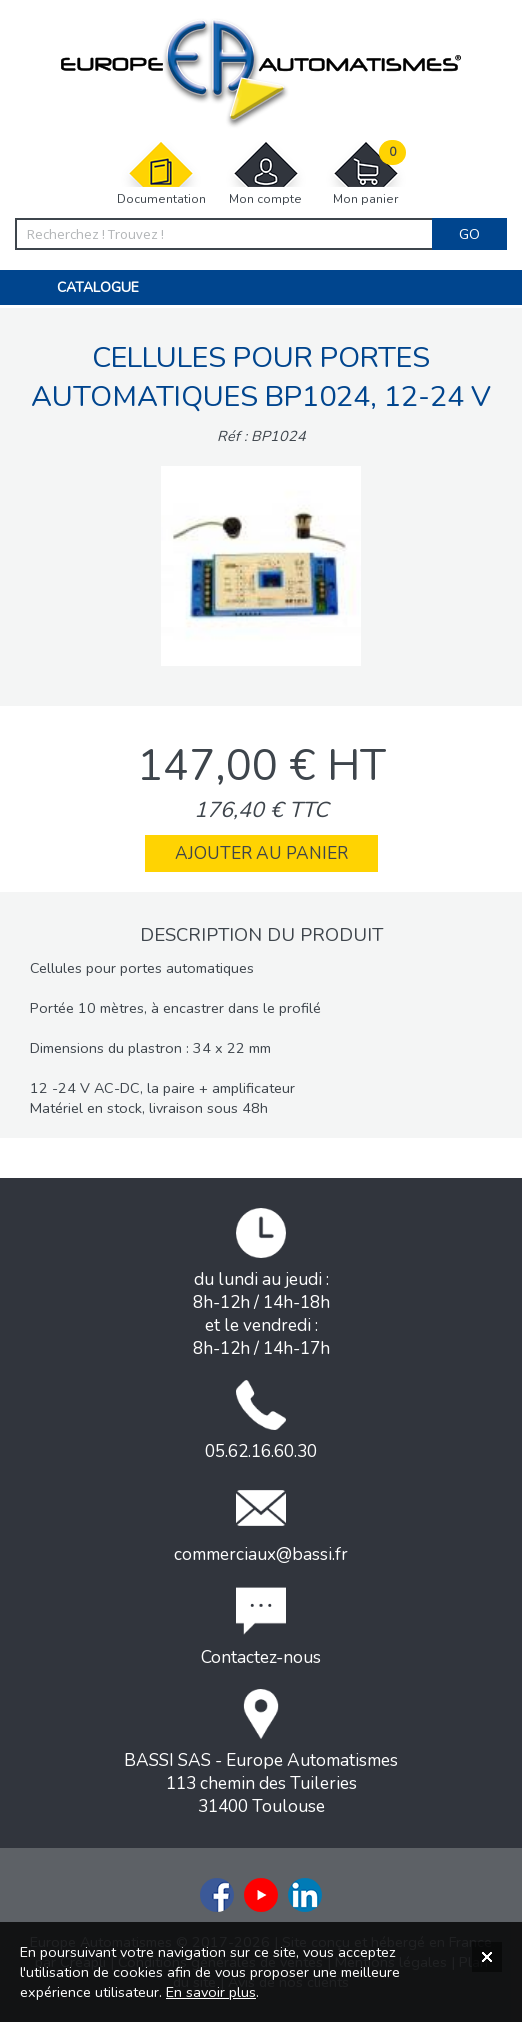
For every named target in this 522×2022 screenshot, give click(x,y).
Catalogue (98, 287)
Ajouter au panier (261, 853)
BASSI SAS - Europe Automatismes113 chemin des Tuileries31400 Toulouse (261, 1753)
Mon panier (366, 173)
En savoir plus (211, 1992)
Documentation (161, 173)
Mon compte (266, 173)
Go (469, 234)
